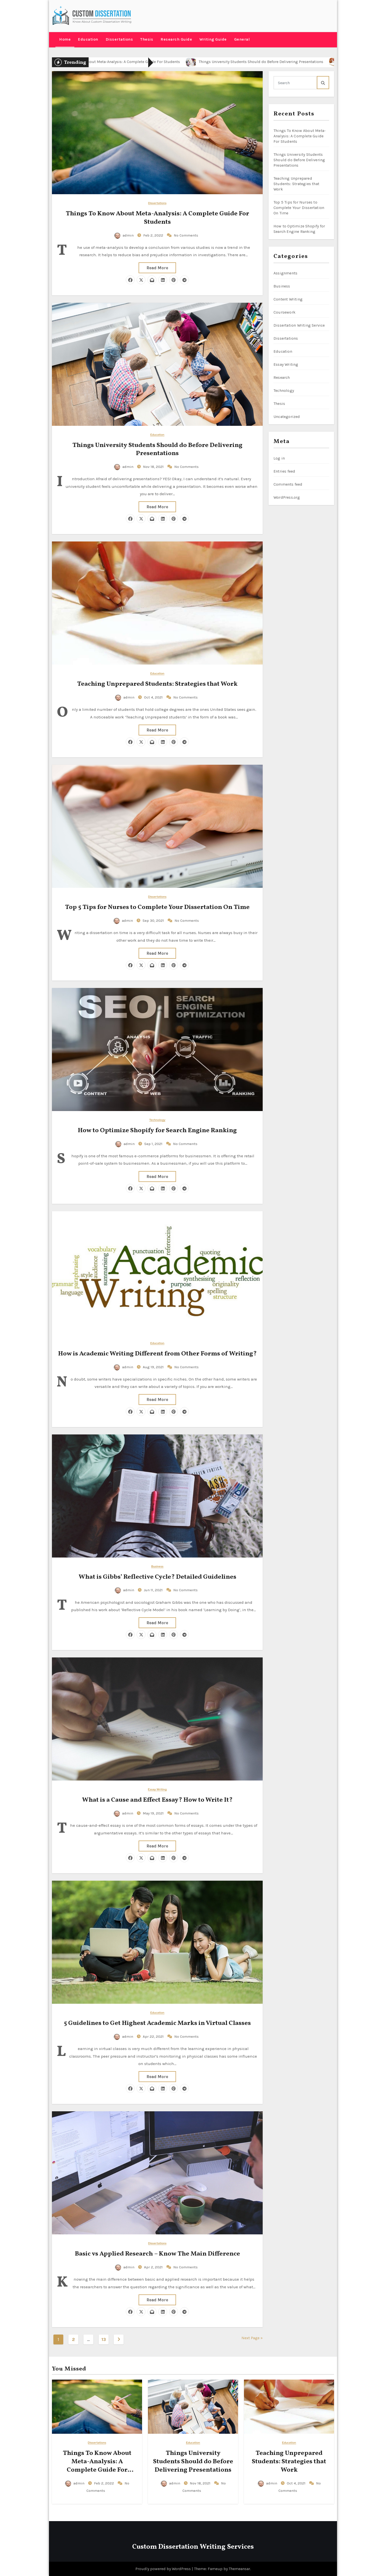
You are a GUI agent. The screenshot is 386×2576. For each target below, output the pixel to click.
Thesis (146, 39)
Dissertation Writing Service (299, 325)
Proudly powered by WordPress (163, 2568)
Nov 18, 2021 (200, 2483)
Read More (157, 267)
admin (124, 235)
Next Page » (252, 2338)
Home (65, 39)
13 (104, 2339)
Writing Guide (213, 39)
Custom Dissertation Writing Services (193, 2546)
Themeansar (239, 2568)
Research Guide (176, 39)
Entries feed (284, 471)
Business (281, 286)
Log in (279, 458)
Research (281, 377)
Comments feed (288, 484)
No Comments (186, 235)
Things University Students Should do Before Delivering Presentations (299, 159)
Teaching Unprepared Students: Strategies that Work (296, 183)
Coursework (284, 312)
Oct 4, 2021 (296, 2483)
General (242, 39)
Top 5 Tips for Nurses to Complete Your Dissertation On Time (298, 207)
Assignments (285, 272)
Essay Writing (285, 364)
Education (88, 39)
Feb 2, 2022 (153, 235)
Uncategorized (286, 416)
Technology (283, 390)
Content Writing (288, 299)
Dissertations (119, 39)
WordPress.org (286, 497)
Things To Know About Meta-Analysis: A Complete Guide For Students (157, 217)
